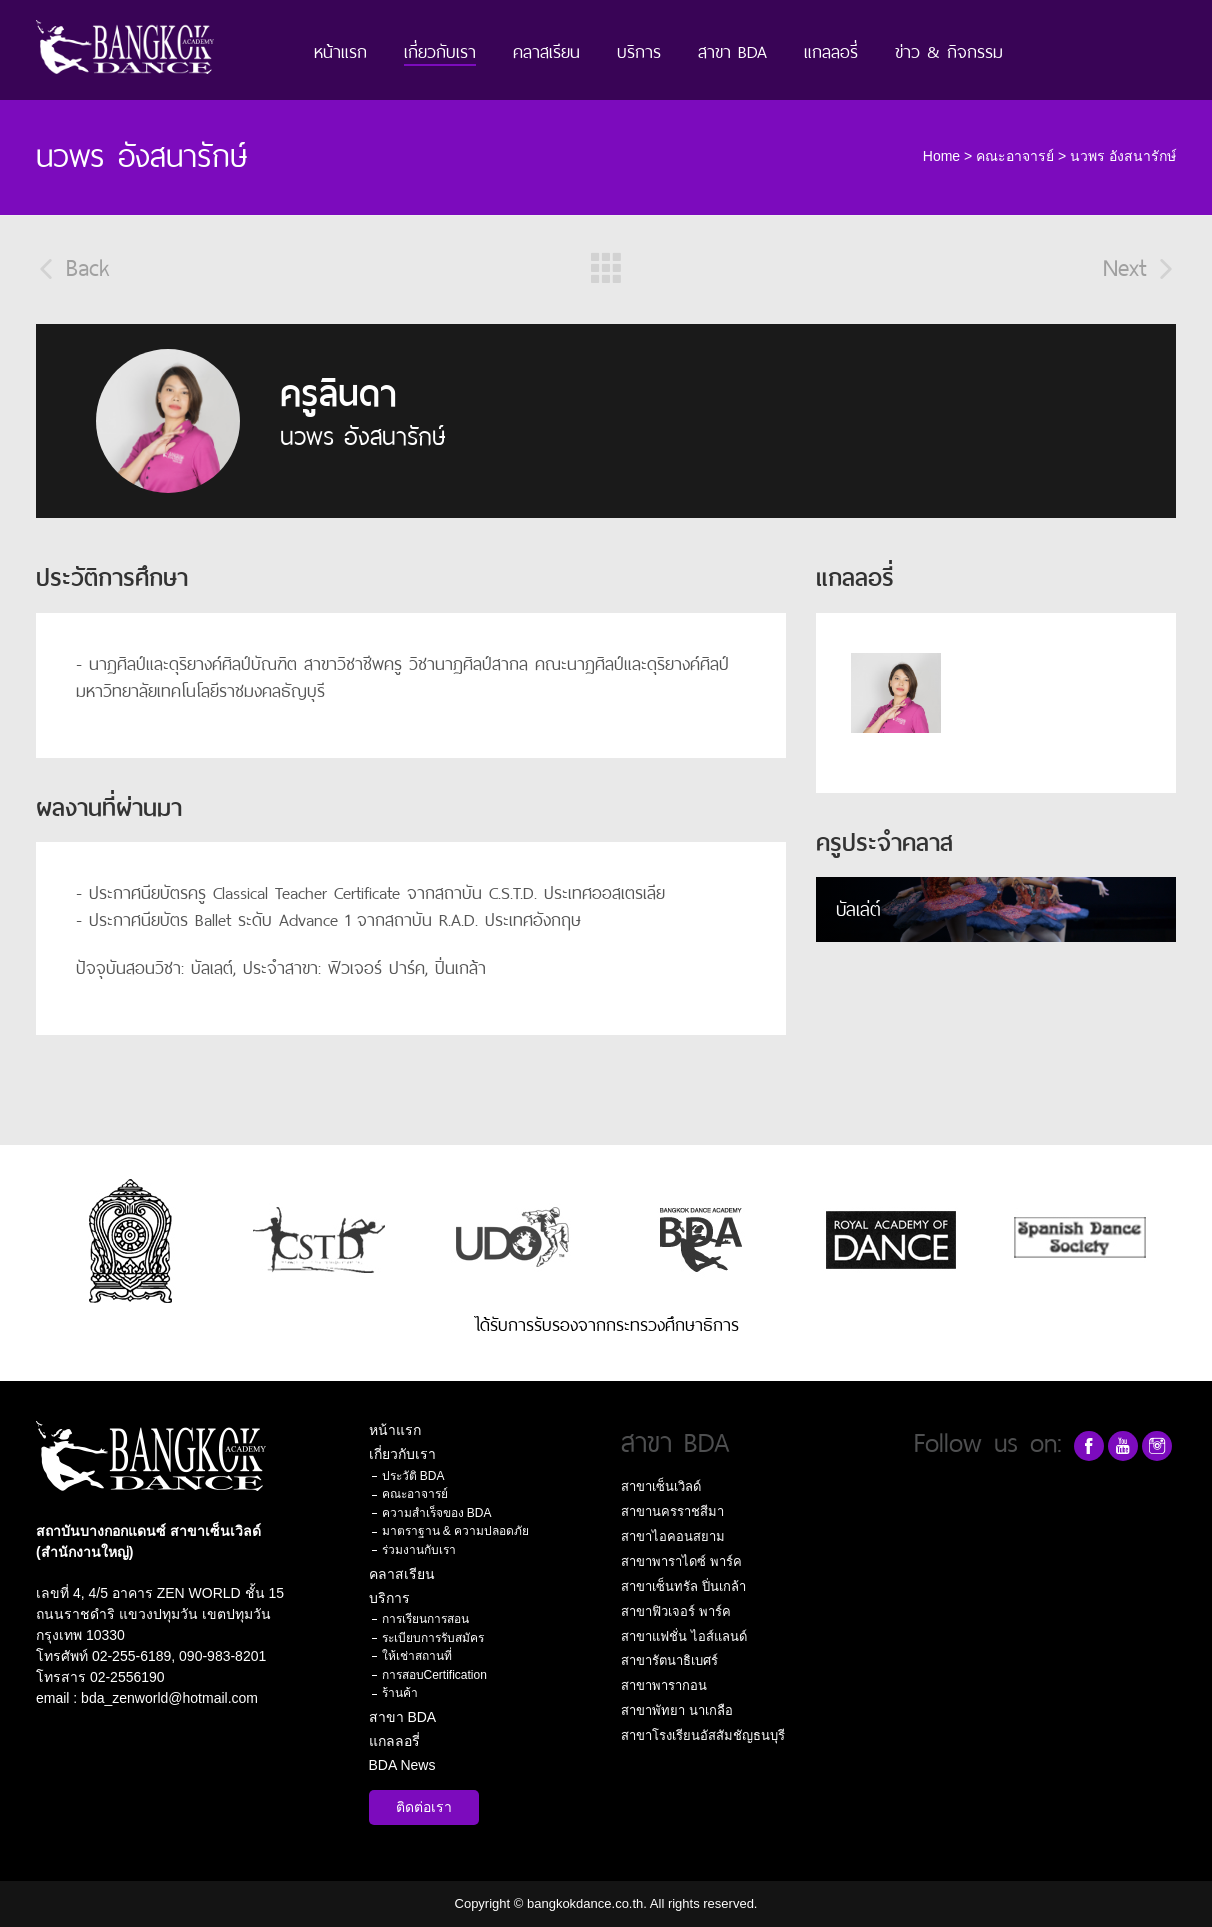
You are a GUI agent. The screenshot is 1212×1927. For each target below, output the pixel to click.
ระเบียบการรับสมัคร (433, 1638)
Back (73, 265)
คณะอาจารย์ (1015, 156)
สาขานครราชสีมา (672, 1511)
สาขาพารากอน (664, 1685)
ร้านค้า (400, 1693)
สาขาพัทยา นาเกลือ (677, 1710)
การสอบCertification (434, 1675)
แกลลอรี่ (831, 49)
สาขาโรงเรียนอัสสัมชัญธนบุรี (703, 1735)
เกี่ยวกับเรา (440, 49)
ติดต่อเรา (424, 1807)
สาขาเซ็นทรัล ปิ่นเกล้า (683, 1586)
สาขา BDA (732, 49)
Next (1139, 265)
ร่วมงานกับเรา (419, 1550)
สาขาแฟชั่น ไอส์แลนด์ (684, 1636)
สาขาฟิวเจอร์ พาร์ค (676, 1611)
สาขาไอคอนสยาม (673, 1536)
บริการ (639, 49)
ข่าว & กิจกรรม (949, 49)
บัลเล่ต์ (858, 907)
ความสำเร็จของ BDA (437, 1513)
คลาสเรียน (546, 49)
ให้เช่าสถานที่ (417, 1656)
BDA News (402, 1765)
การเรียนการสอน (425, 1619)
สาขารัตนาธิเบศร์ (669, 1660)
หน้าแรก (340, 49)
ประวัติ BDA (413, 1476)
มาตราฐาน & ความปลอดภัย (456, 1531)
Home (941, 156)
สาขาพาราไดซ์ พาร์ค (681, 1561)
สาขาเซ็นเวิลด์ (661, 1486)
